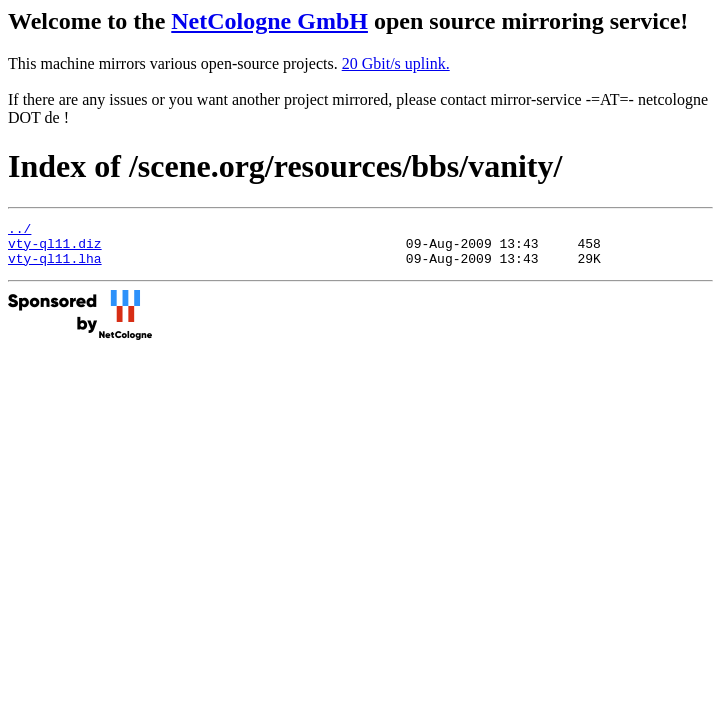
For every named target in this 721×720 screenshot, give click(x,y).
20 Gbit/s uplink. (396, 63)
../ (19, 231)
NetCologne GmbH (269, 21)
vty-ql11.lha (55, 267)
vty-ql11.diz (55, 249)
